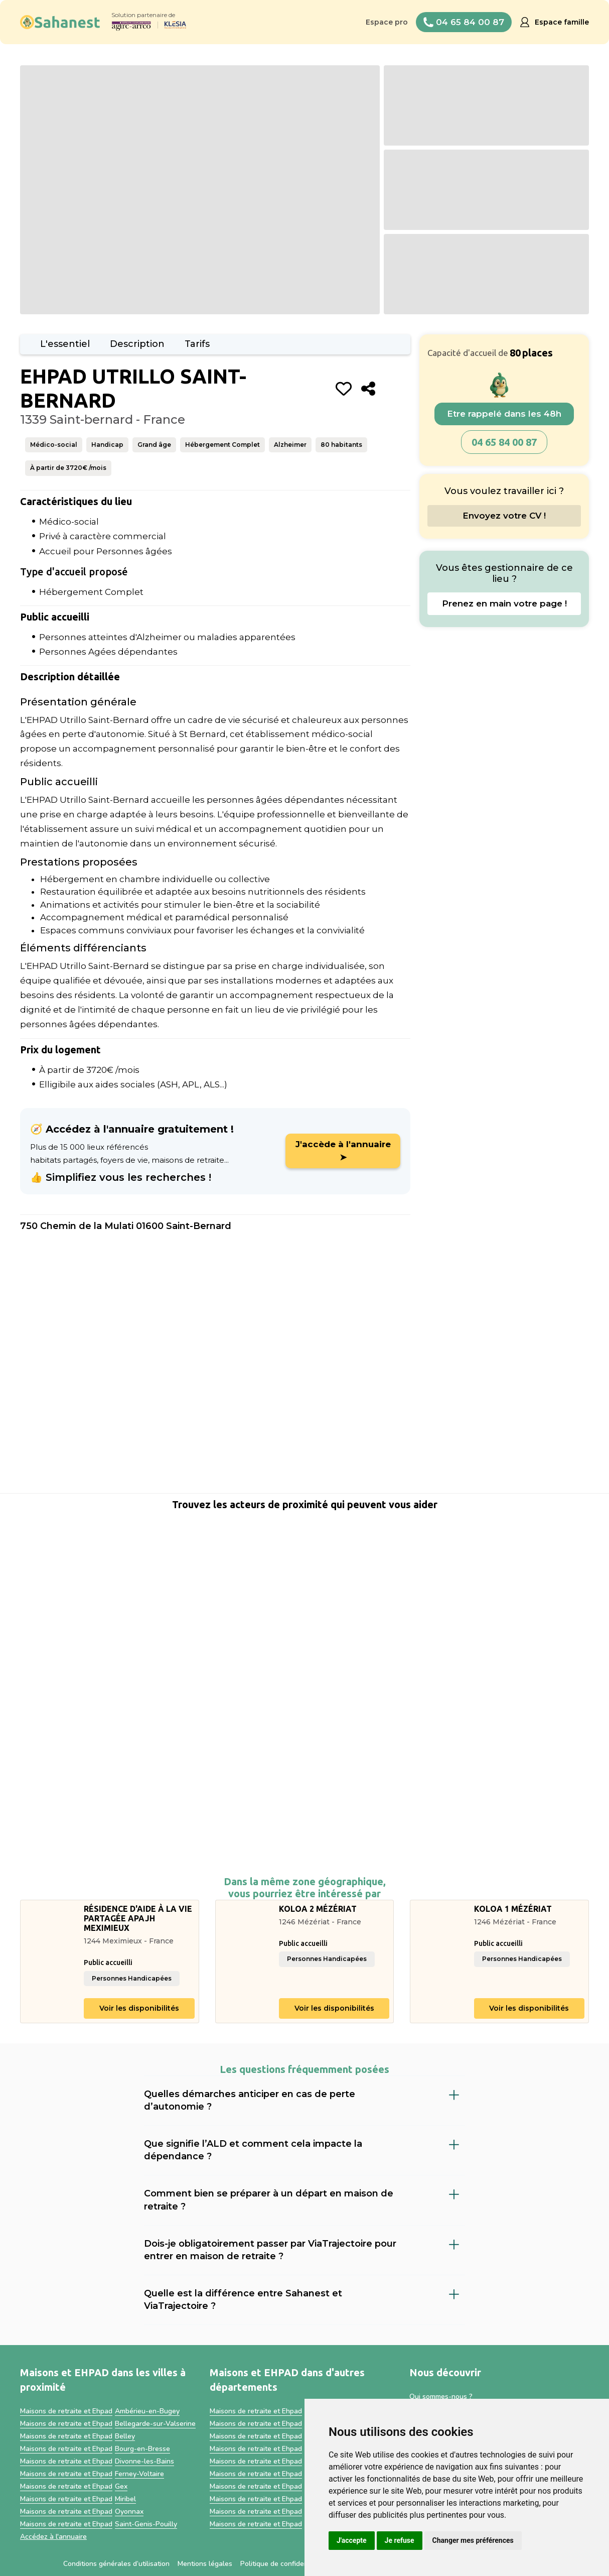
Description (137, 343)
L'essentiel (65, 343)
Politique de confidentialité (283, 2563)
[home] (60, 22)
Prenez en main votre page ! (504, 603)
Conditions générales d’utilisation (116, 2563)
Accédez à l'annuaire (53, 2536)
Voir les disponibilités (139, 2008)
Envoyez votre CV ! (504, 516)
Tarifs (197, 343)
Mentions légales (205, 2563)
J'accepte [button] (352, 2540)
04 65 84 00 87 (504, 442)
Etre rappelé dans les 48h (504, 414)
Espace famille (562, 22)
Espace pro (387, 22)
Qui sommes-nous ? (441, 2396)
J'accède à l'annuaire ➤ (343, 1150)
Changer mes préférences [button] (473, 2540)
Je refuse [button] (399, 2540)
